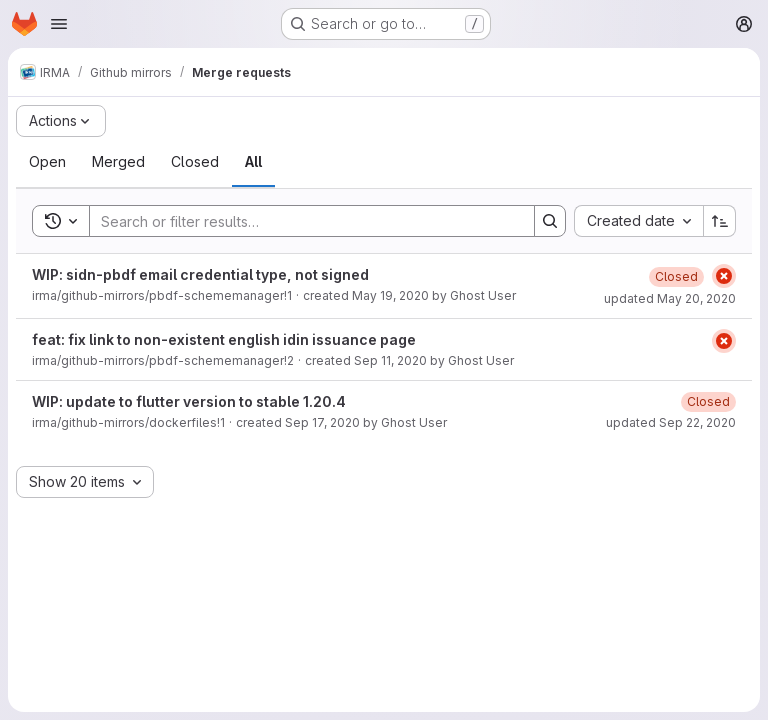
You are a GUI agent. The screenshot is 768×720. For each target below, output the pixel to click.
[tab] (47, 162)
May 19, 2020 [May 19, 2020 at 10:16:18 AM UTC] (390, 295)
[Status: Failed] (724, 276)
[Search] (302, 221)
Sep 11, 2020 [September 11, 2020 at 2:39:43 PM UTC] (390, 360)
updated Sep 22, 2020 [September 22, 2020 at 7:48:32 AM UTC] (671, 422)
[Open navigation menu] (59, 24)
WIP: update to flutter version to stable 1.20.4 (189, 401)
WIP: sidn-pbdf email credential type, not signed (200, 274)
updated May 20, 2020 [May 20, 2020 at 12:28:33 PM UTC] (670, 298)
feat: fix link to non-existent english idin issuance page (224, 339)
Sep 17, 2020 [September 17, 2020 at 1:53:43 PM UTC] (322, 422)
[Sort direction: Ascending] (720, 221)
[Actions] (61, 121)
